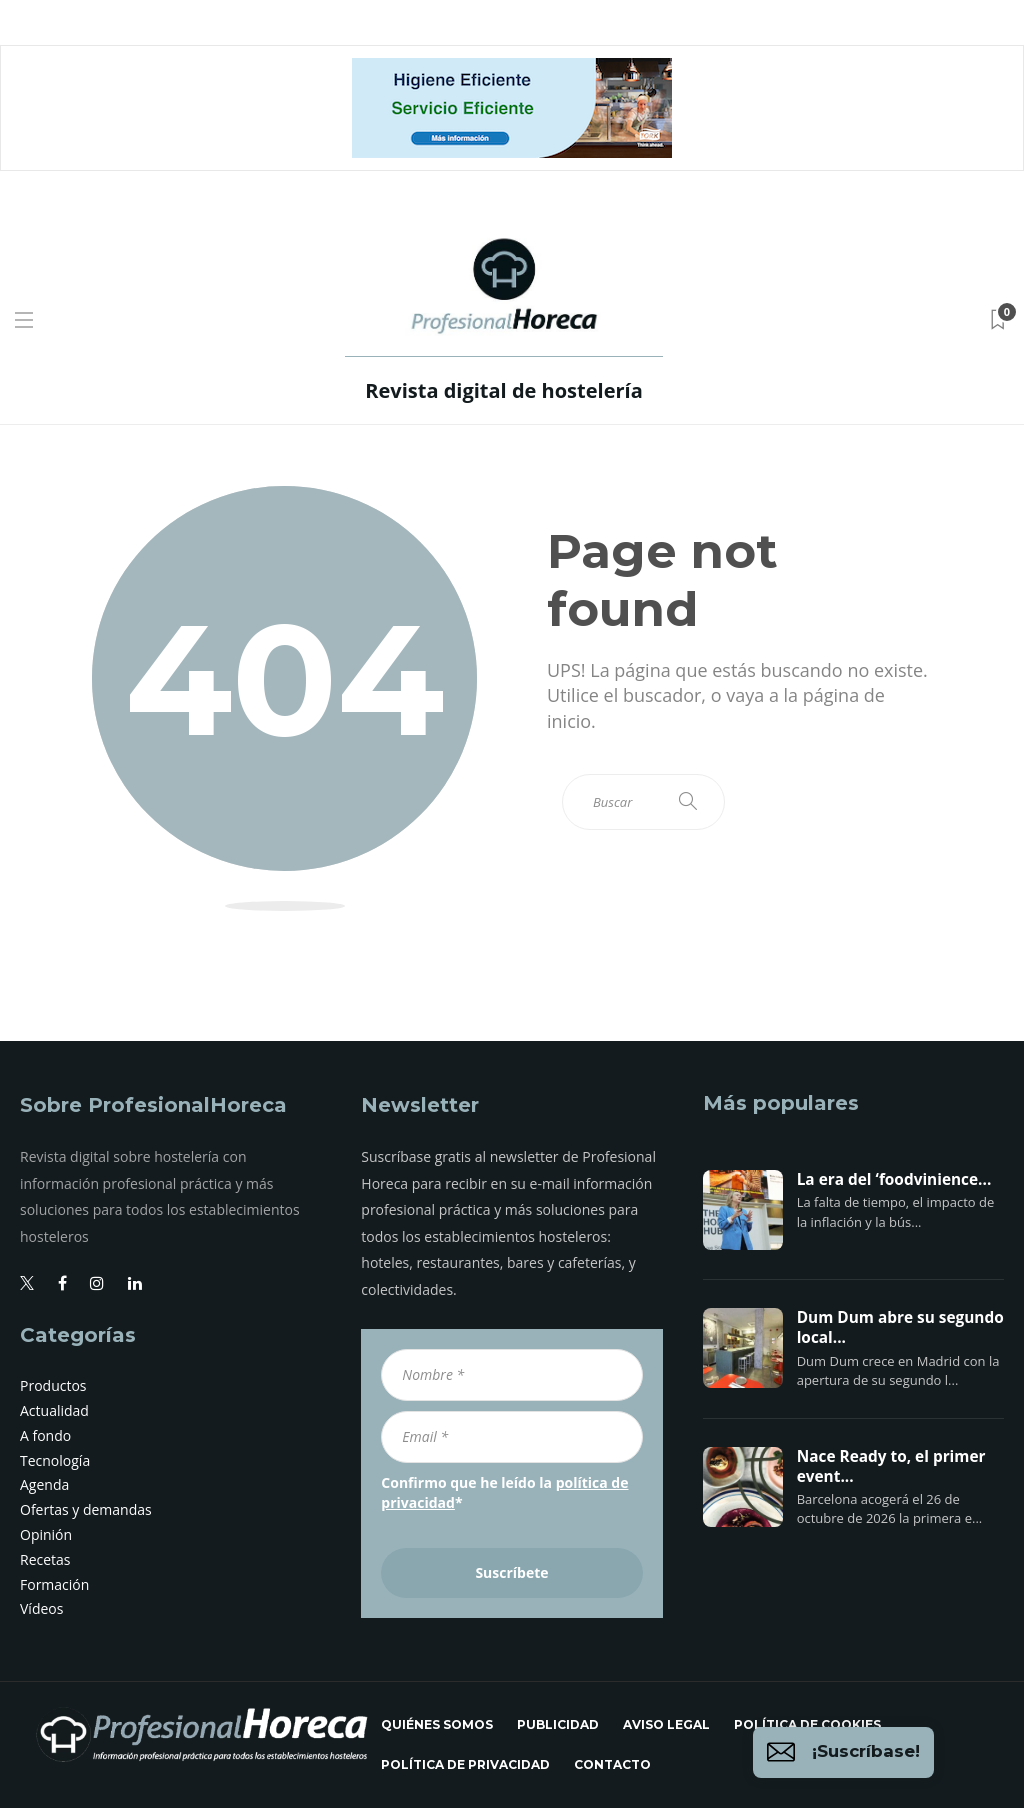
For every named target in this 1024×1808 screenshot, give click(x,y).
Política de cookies (807, 1724)
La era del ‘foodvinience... (894, 1180)
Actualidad (54, 1410)
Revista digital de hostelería (503, 390)
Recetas (45, 1559)
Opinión (46, 1534)
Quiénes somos (437, 1724)
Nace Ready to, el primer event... (891, 1467)
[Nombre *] (511, 1375)
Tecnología (55, 1460)
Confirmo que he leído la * (504, 1492)
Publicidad (558, 1724)
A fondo (45, 1435)
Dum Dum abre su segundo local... (900, 1328)
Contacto (612, 1764)
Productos (53, 1385)
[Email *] (511, 1437)
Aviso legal (666, 1724)
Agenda (44, 1484)
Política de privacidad (465, 1764)
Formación (54, 1584)
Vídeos (41, 1608)
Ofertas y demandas (86, 1509)
